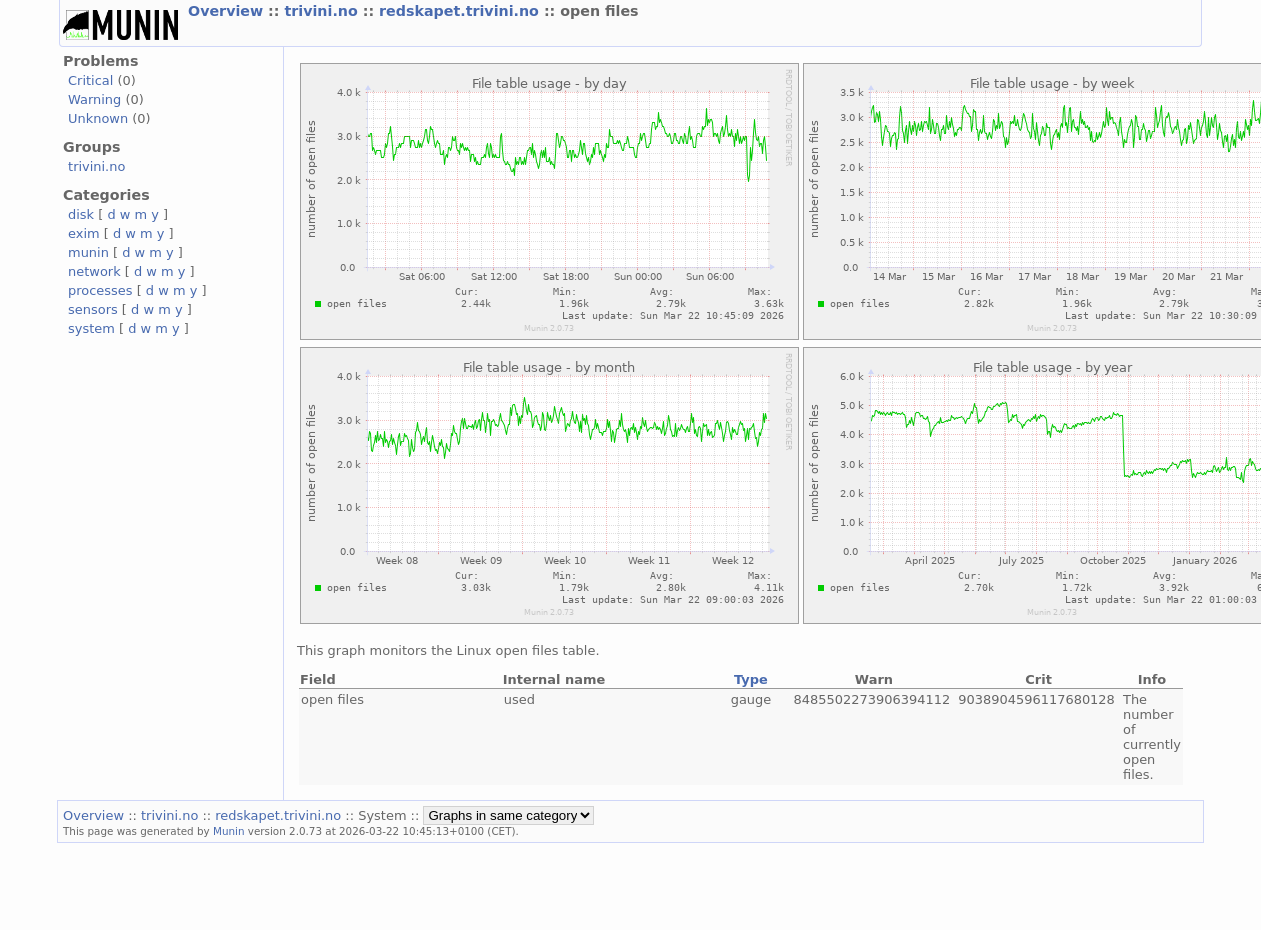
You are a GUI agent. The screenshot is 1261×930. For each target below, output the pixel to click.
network (94, 271)
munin (88, 252)
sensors (93, 309)
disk (81, 214)
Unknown (98, 118)
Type (751, 679)
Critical (90, 80)
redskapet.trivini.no (461, 11)
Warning (94, 99)
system (91, 328)
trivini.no (323, 11)
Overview (228, 11)
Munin (229, 831)
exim (84, 233)
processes (100, 290)
